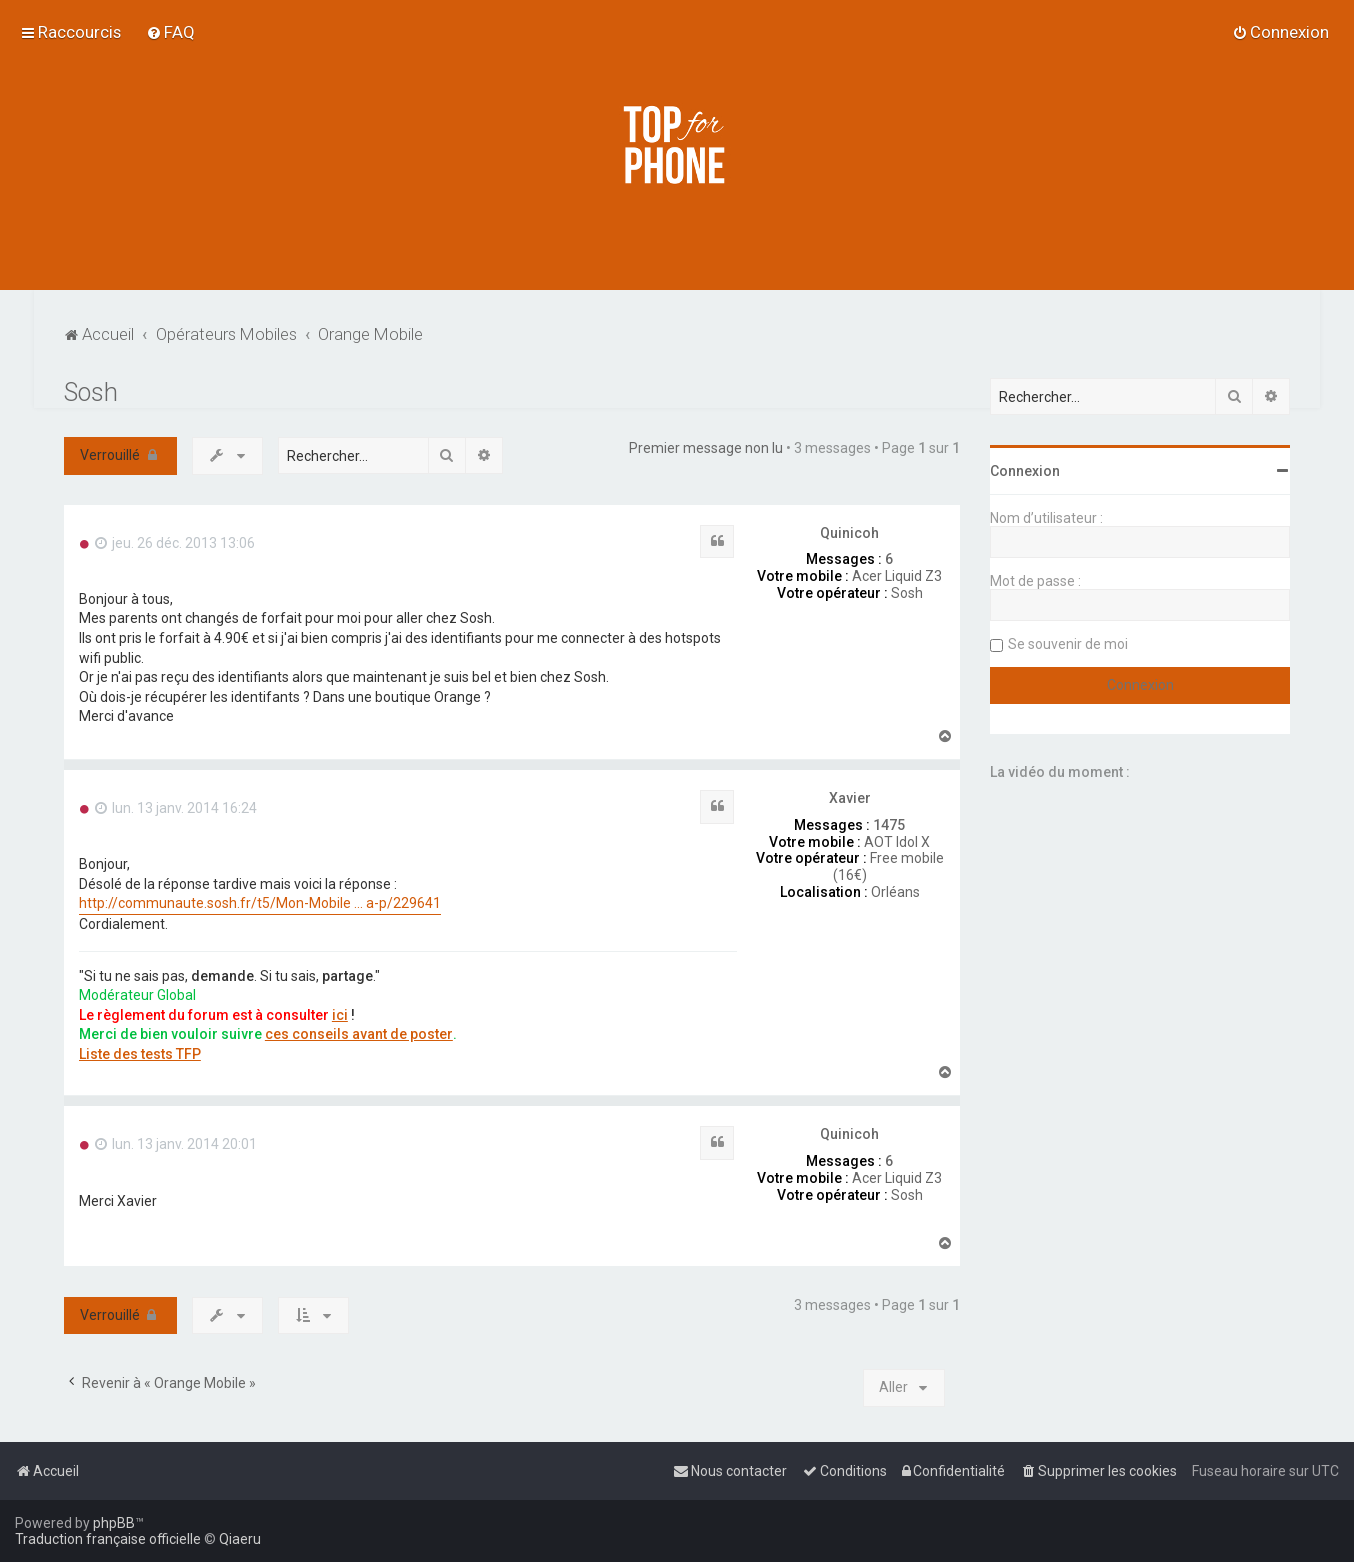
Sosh (91, 392)
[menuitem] (170, 32)
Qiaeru (240, 1539)
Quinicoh (849, 533)
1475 (889, 825)
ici (340, 1015)
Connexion (1025, 471)
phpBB (114, 1523)
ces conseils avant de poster (359, 1034)
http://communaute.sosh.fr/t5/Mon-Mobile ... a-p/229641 (260, 903)
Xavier (850, 798)
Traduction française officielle (108, 1539)
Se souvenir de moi (1068, 644)
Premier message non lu (706, 448)
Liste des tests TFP (140, 1054)
